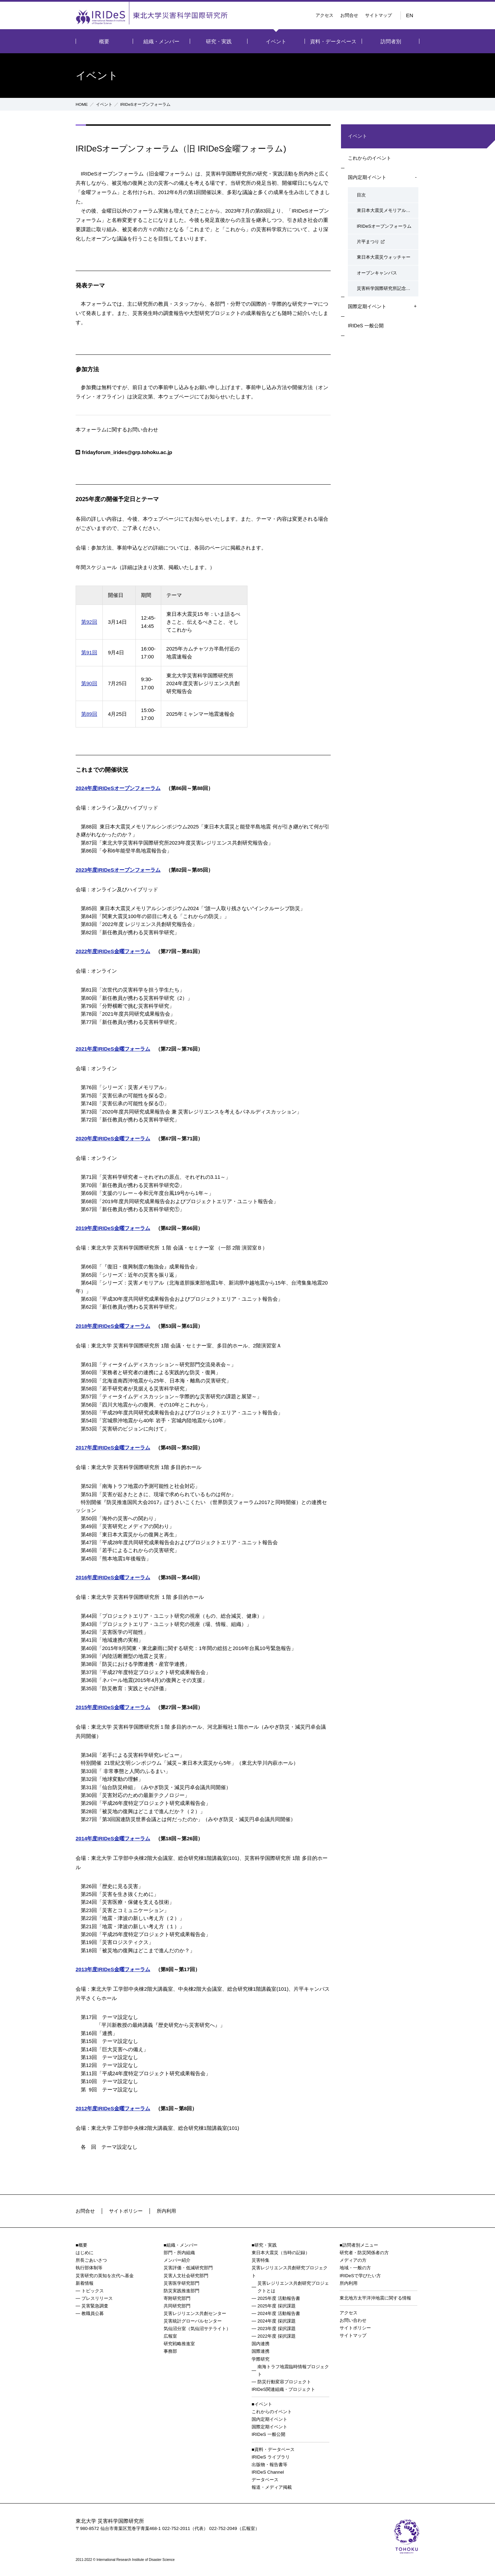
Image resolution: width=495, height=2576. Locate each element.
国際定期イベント (367, 303)
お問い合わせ (353, 2320)
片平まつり (364, 240)
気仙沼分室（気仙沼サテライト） (197, 2328)
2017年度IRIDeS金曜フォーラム (113, 1447)
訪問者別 (391, 41)
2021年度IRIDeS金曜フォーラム (113, 1049)
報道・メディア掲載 (272, 2487)
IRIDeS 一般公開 (366, 323)
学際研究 (261, 2359)
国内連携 (261, 2343)
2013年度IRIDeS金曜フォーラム (113, 1969)
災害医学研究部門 (181, 2283)
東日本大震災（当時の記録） (281, 2252)
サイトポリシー (128, 2211)
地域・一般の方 (355, 2267)
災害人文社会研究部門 (186, 2275)
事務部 (170, 2351)
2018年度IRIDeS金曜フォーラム (113, 1326)
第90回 (89, 683)
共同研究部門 (177, 2305)
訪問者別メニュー (360, 2245)
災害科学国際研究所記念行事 (382, 285)
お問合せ (349, 15)
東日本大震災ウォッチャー (380, 255)
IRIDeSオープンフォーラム (380, 225)
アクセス (324, 15)
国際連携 (261, 2351)
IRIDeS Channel (268, 2472)
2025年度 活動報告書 (278, 2298)
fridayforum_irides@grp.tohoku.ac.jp (127, 452)
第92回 (89, 622)
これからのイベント (369, 158)
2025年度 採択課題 (276, 2305)
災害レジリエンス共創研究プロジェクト (290, 2271)
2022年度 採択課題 (276, 2336)
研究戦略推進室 (179, 2343)
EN (409, 15)
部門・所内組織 (179, 2252)
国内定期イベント (367, 178)
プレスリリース (97, 2298)
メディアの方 (353, 2260)
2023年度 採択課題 (276, 2328)
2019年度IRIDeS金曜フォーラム (113, 1228)
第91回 (89, 652)
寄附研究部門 (177, 2298)
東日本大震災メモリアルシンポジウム (385, 211)
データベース (265, 2479)
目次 (357, 196)
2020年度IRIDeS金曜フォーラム (113, 1138)
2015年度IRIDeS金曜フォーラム (113, 1707)
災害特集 (261, 2260)
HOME (82, 104)
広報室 (170, 2336)
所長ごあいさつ (91, 2260)
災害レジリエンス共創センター (195, 2313)
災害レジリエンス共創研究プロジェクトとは (293, 2287)
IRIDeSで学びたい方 (360, 2275)
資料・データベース (333, 41)
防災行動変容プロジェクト (284, 2381)
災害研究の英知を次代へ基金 (105, 2275)
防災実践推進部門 (181, 2290)
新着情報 (85, 2283)
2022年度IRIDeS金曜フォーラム (113, 951)
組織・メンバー (161, 41)
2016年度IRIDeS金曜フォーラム (113, 1577)
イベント (276, 41)
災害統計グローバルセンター (193, 2321)
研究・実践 (219, 41)
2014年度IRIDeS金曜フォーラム (113, 1838)
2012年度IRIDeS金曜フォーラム (113, 2108)
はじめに (85, 2252)
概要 (104, 41)
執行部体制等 (89, 2267)
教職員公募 (92, 2313)
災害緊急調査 (94, 2305)
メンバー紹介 (177, 2260)
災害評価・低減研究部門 (188, 2267)
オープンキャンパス (373, 270)
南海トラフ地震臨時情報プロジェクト (293, 2370)
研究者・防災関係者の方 (364, 2252)
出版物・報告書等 (269, 2464)
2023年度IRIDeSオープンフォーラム (118, 870)
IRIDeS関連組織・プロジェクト (283, 2389)
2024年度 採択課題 (276, 2321)
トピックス (92, 2290)
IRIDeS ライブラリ (271, 2457)
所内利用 (171, 2211)
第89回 (89, 714)
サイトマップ (378, 15)
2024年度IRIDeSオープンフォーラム (118, 788)
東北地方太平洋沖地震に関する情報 (375, 2298)
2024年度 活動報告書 (278, 2313)
